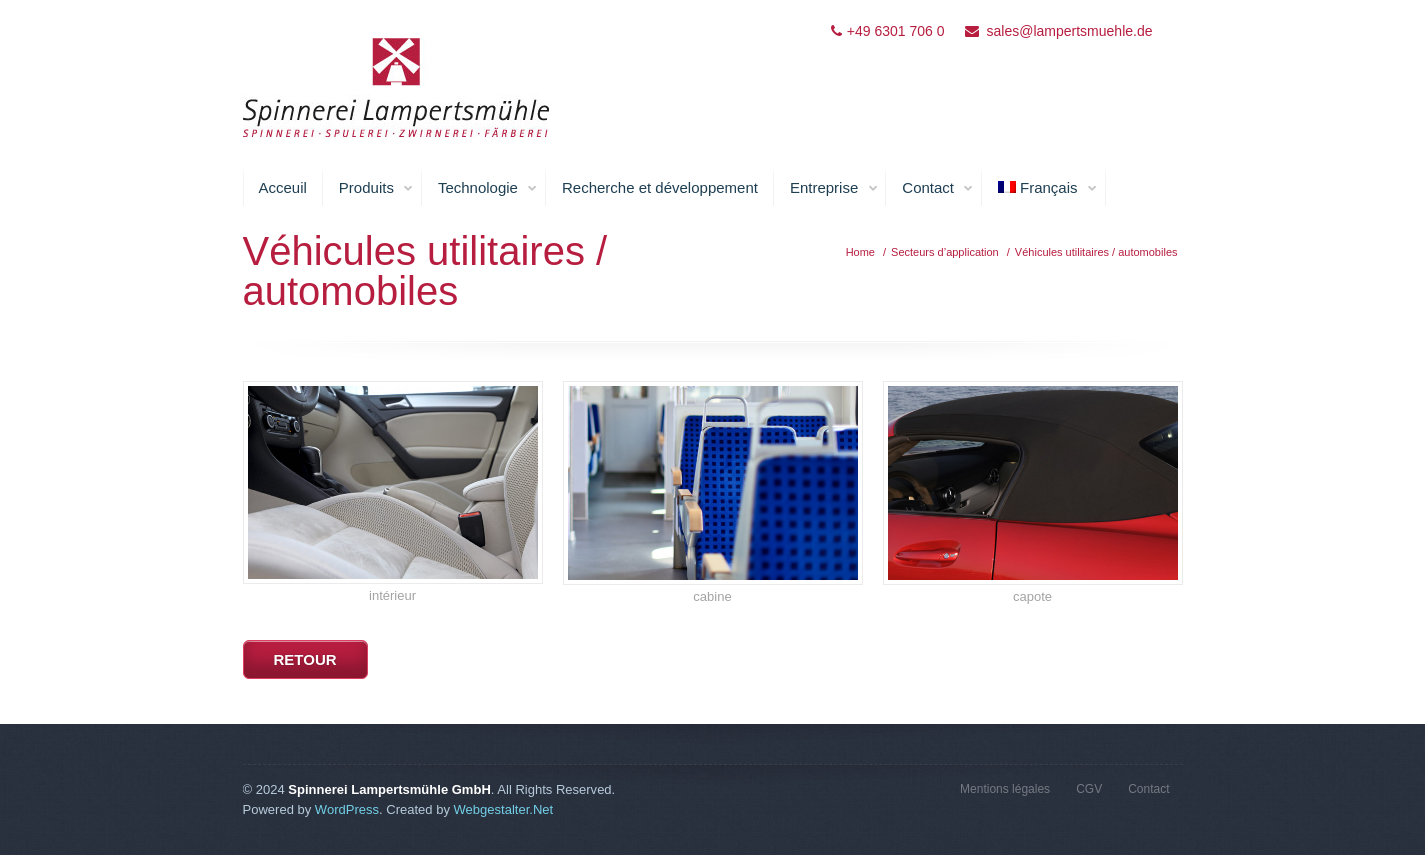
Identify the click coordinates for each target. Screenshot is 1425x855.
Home (860, 252)
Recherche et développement (660, 187)
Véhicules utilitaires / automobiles (1096, 252)
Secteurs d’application (945, 252)
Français (1048, 188)
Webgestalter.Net (504, 809)
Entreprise (834, 188)
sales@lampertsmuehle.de (1070, 31)
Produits (376, 188)
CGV (1089, 789)
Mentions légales (1005, 789)
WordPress (347, 809)
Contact (938, 188)
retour (305, 659)
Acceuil (283, 187)
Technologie (488, 188)
